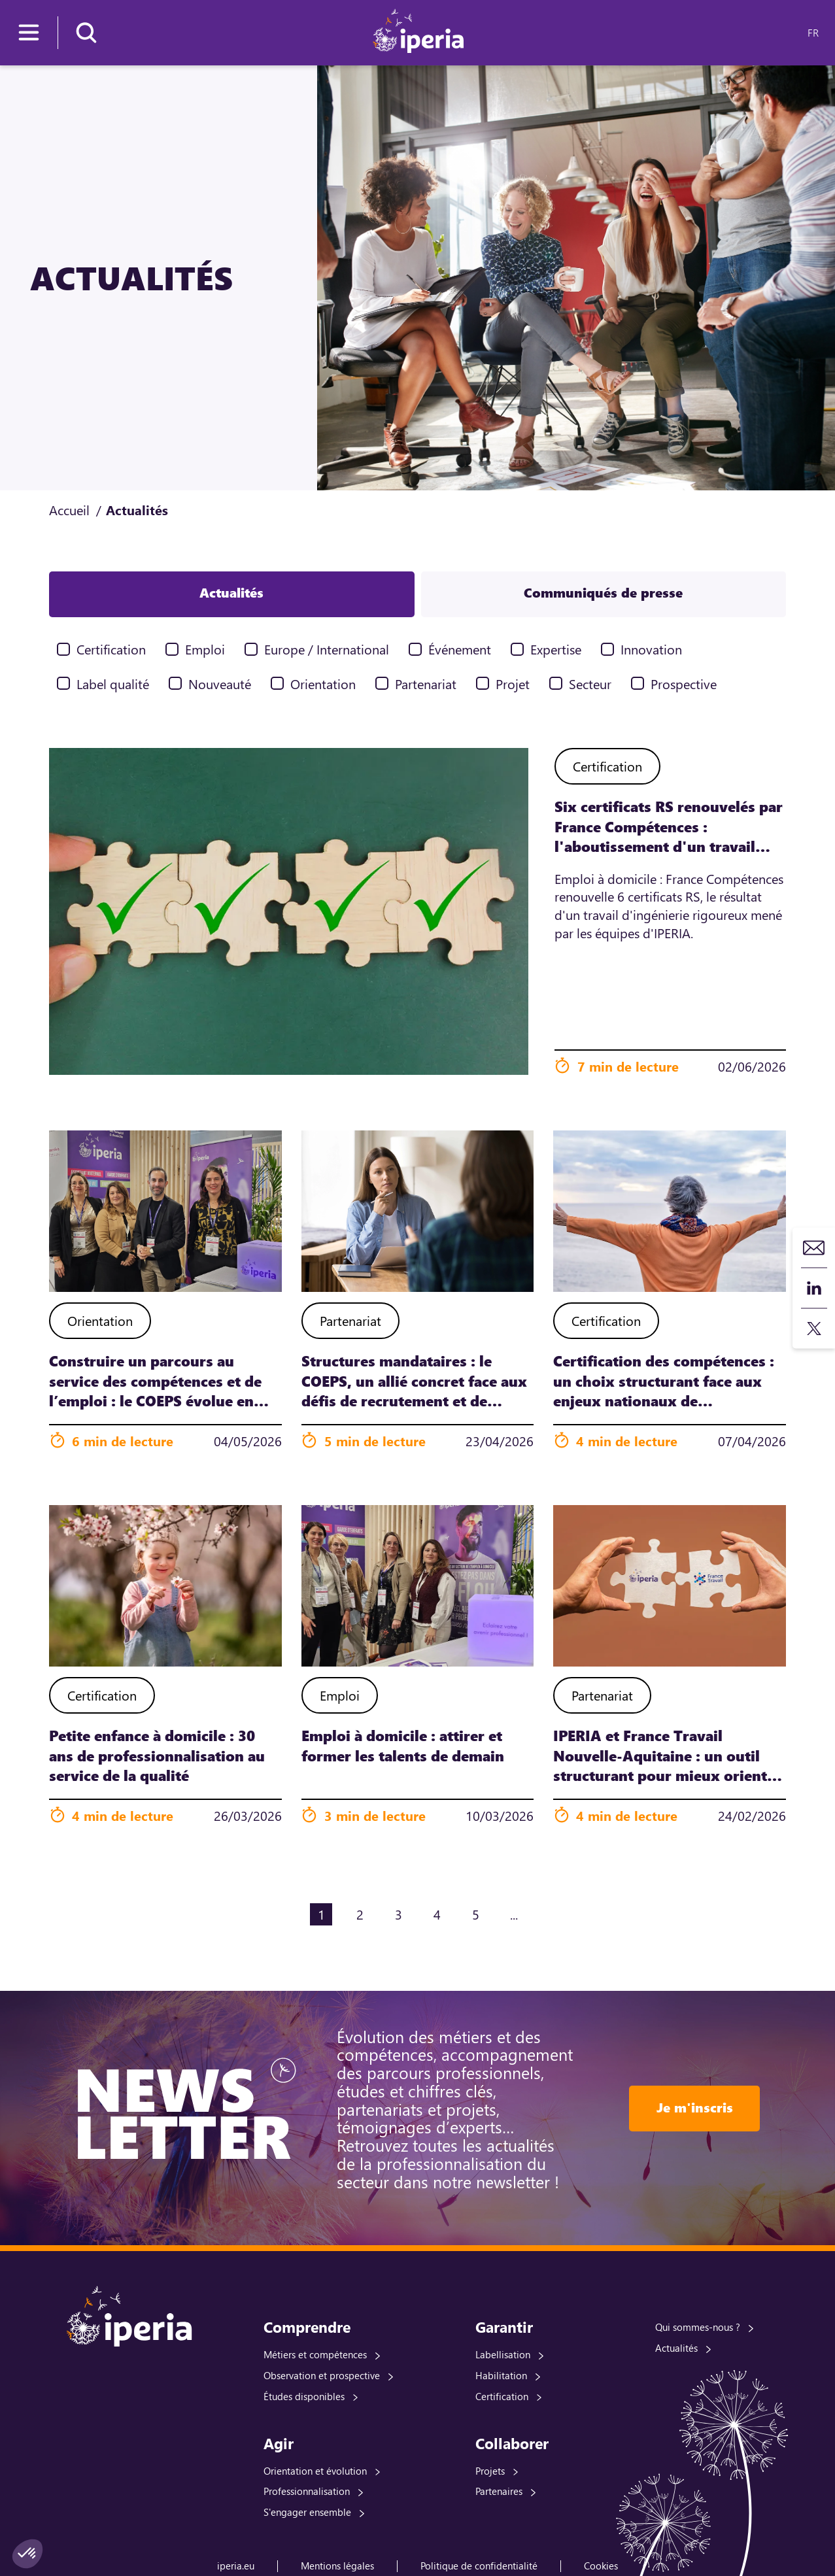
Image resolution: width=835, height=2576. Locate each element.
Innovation (651, 649)
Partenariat (425, 683)
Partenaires (498, 2491)
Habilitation (501, 2375)
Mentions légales (337, 2565)
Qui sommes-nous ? (697, 2326)
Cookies (601, 2565)
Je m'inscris (694, 2107)
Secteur (590, 683)
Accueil (69, 509)
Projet (513, 683)
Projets (490, 2470)
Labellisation (502, 2354)
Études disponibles (304, 2396)
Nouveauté (219, 683)
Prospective (684, 683)
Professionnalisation (307, 2491)
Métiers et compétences (315, 2354)
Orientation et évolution (315, 2470)
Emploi (205, 649)
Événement (459, 649)
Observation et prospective (322, 2375)
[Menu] (28, 32)
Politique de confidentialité (478, 2565)
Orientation (323, 683)
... (514, 1914)
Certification (111, 649)
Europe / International (326, 649)
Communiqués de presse (603, 593)
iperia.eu (235, 2565)
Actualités (231, 593)
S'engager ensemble (307, 2511)
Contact (814, 1248)
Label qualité (113, 683)
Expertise (555, 649)
